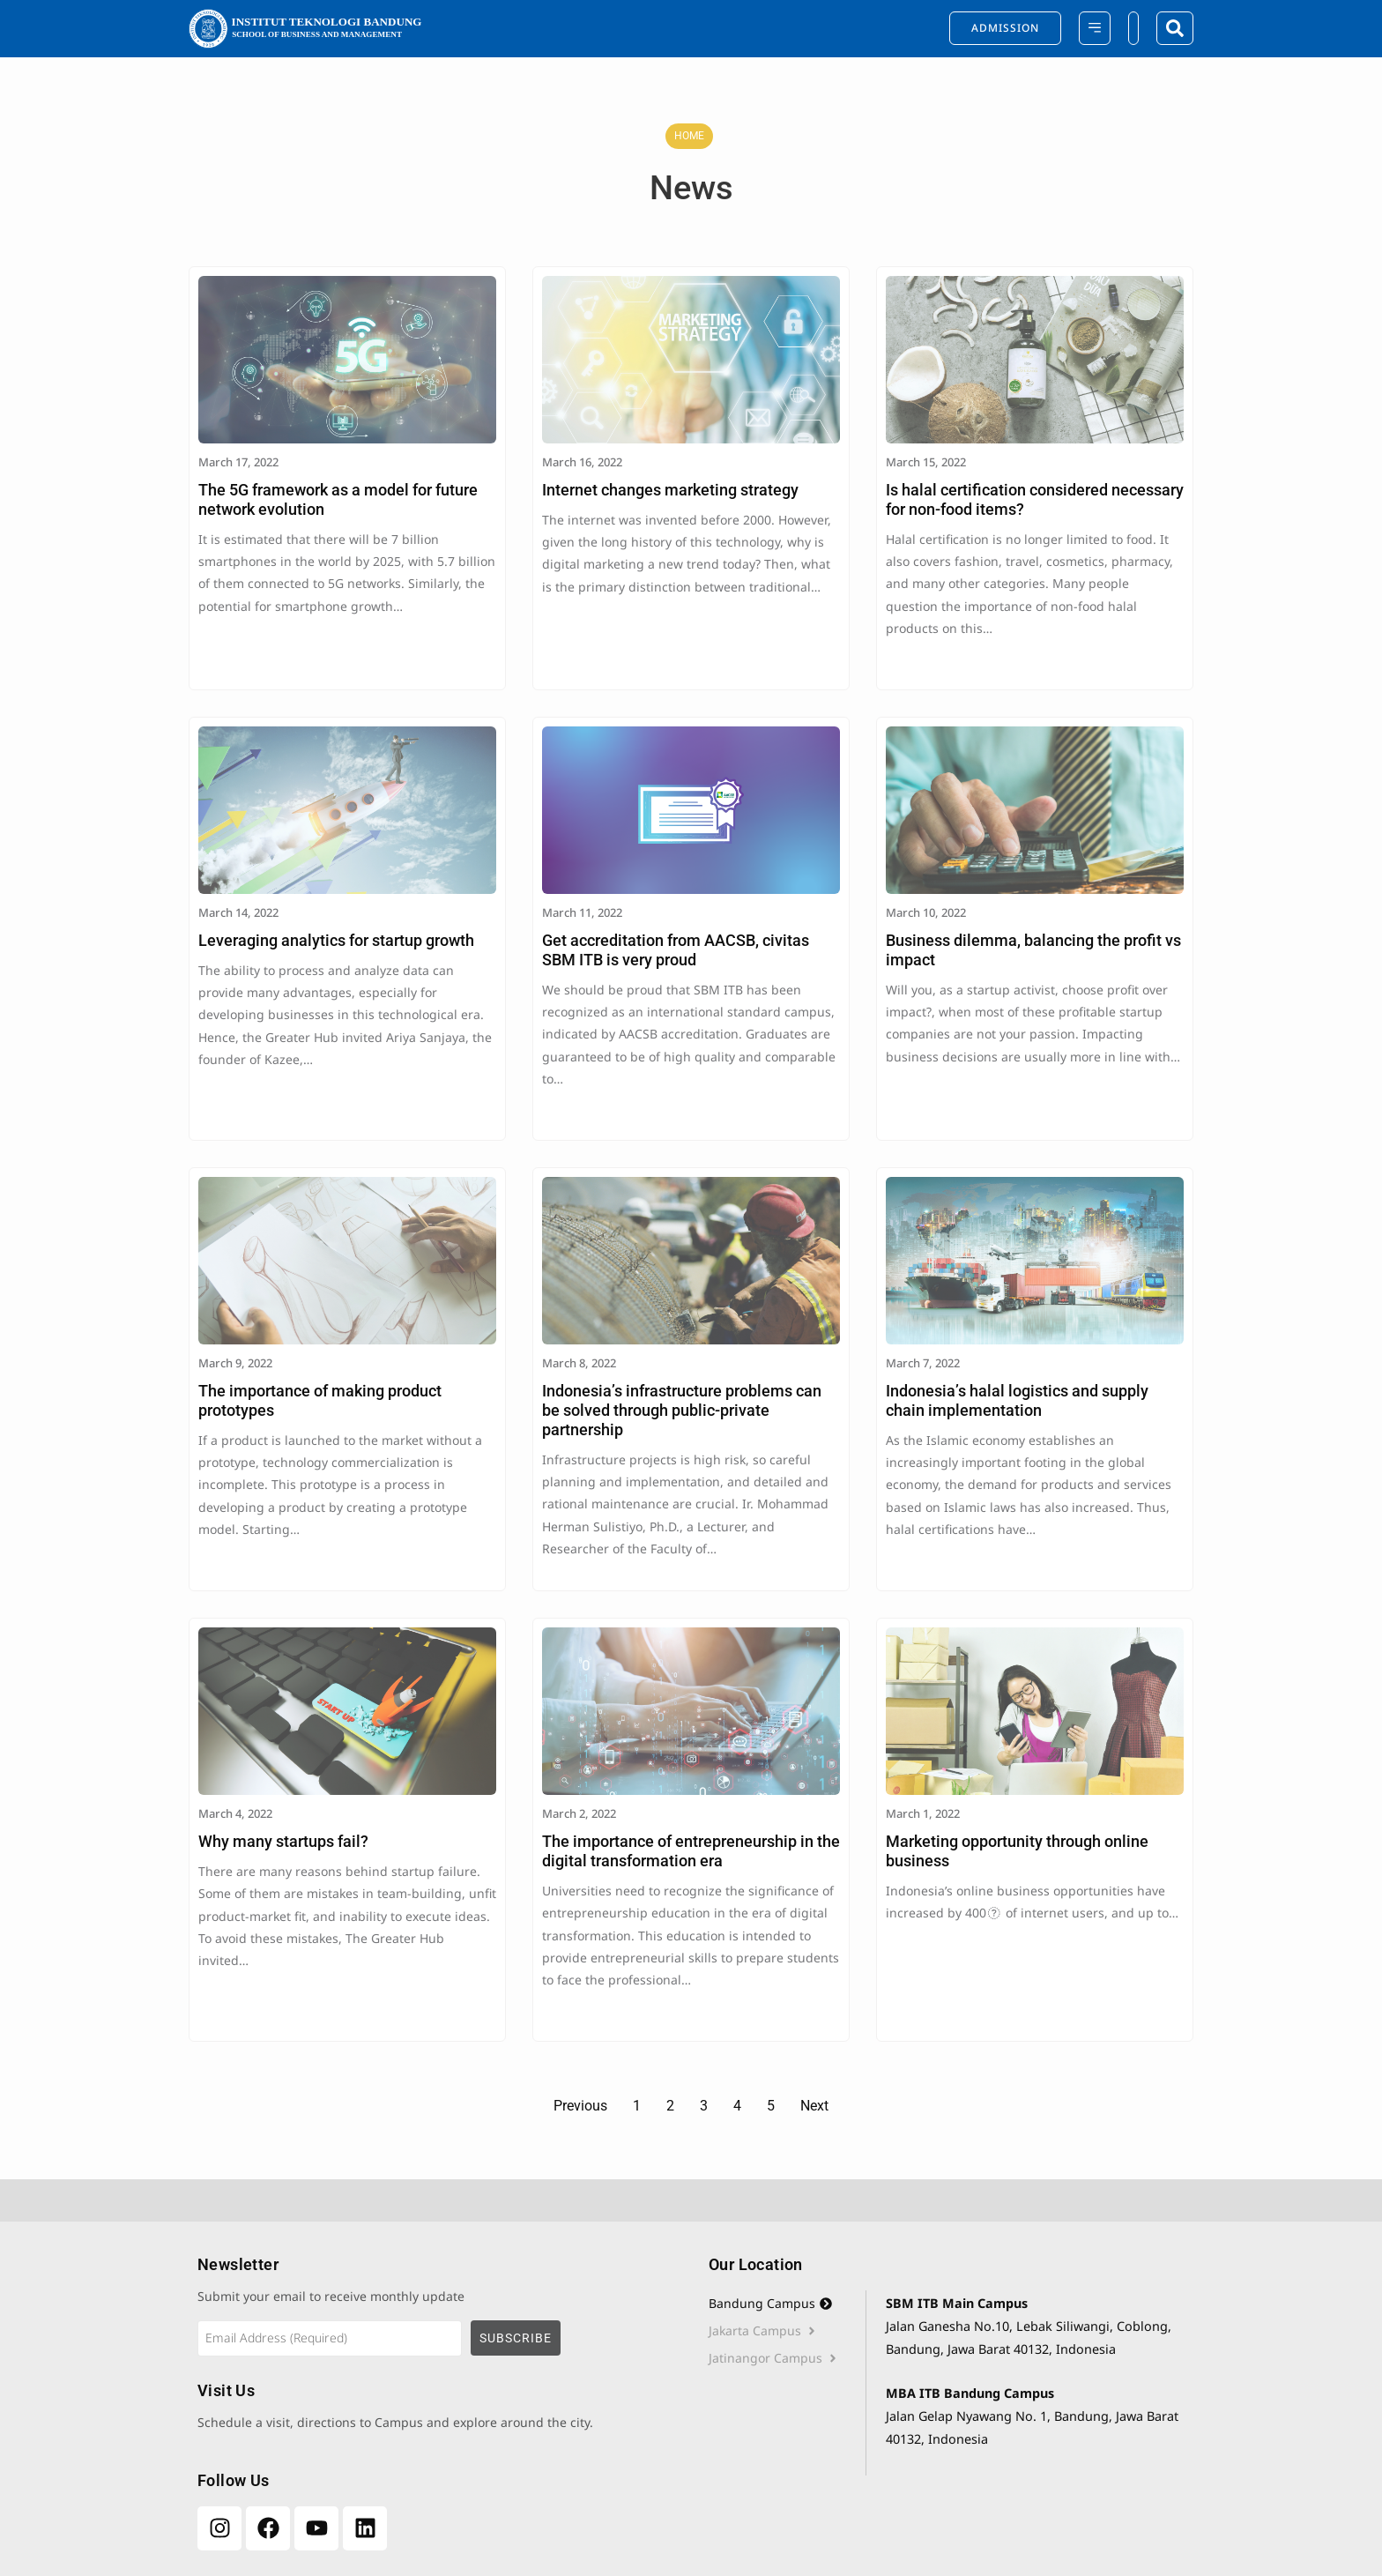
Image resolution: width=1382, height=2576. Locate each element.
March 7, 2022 (923, 1363)
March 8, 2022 (579, 1363)
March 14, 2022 (238, 912)
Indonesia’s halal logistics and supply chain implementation (1017, 1400)
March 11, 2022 (582, 912)
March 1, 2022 (923, 1813)
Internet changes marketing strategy (670, 489)
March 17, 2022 (238, 462)
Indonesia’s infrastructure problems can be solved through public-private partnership (681, 1410)
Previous (580, 2105)
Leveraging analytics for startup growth (336, 940)
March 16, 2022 (582, 462)
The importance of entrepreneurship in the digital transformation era (691, 1851)
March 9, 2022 (235, 1363)
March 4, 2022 (235, 1813)
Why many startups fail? (283, 1841)
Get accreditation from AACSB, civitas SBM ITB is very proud (675, 950)
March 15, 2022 (926, 462)
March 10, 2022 (926, 912)
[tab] (787, 2303)
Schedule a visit (243, 2422)
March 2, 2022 (579, 1813)
